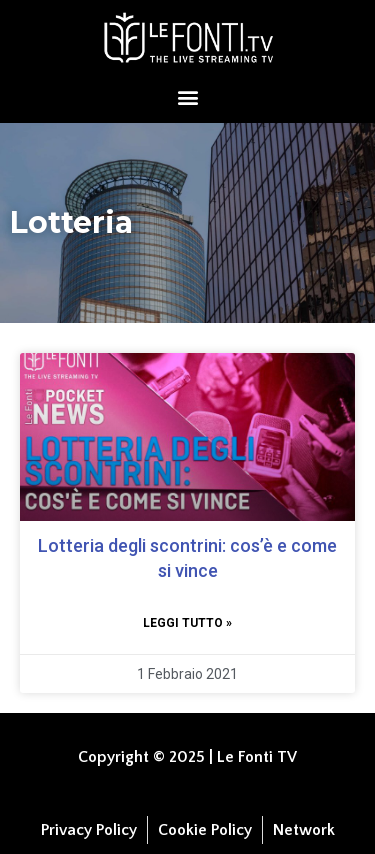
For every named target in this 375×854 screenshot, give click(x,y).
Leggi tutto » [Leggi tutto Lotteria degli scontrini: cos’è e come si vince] (187, 623)
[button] (187, 96)
